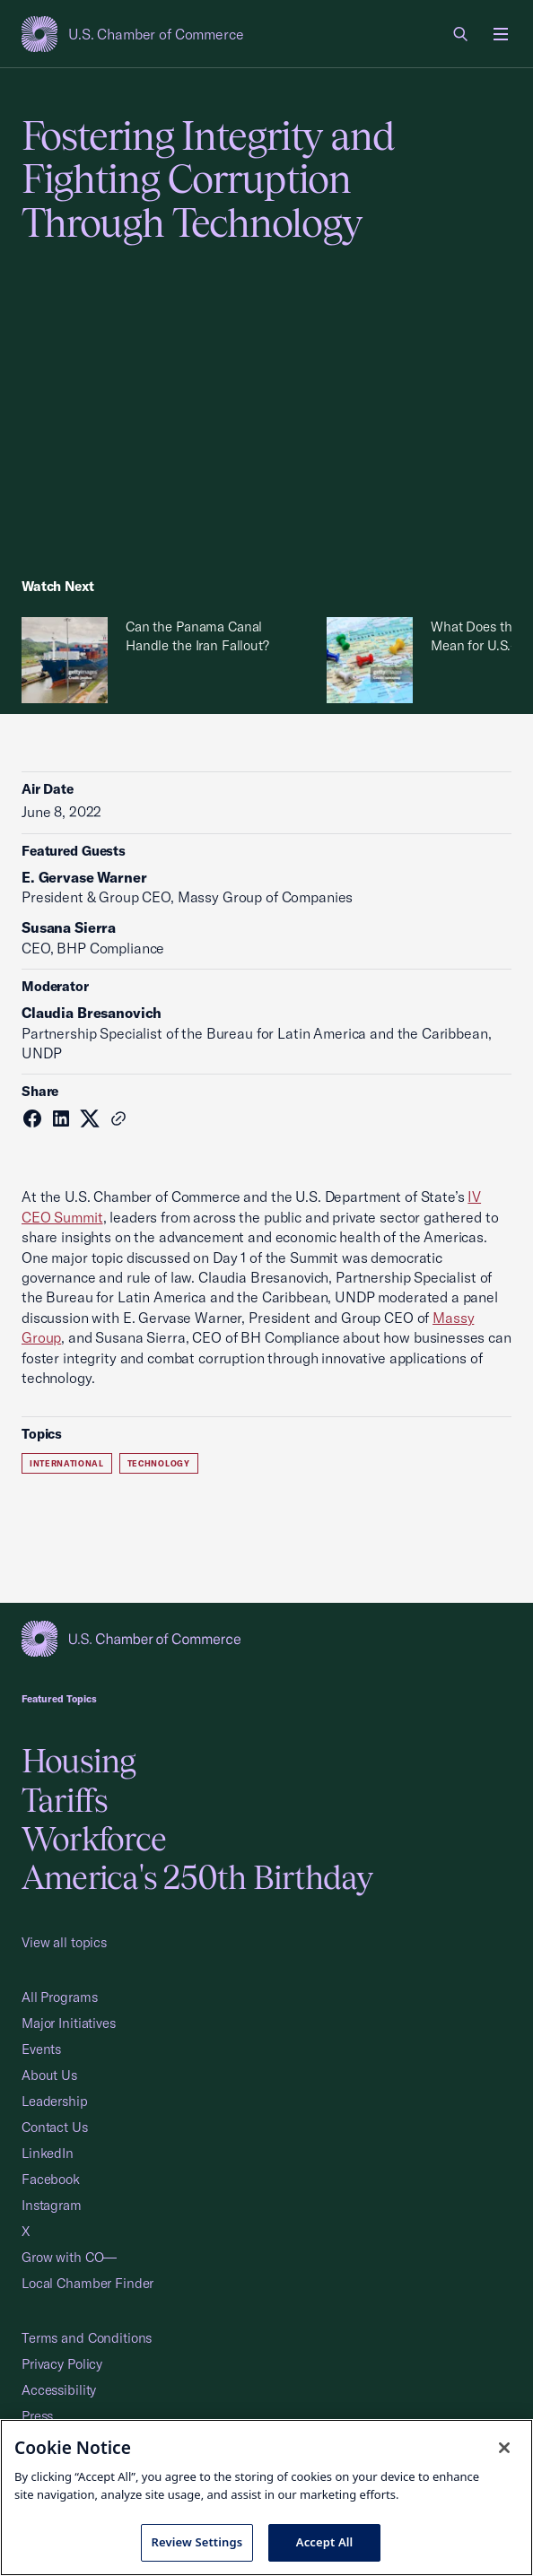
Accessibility (59, 2389)
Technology (158, 1463)
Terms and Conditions (87, 2337)
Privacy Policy (62, 2363)
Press (37, 2415)
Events (41, 2049)
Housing (79, 1761)
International (67, 1463)
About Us (49, 2075)
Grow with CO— (69, 2257)
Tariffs (65, 1800)
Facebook (51, 2179)
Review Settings (197, 2542)
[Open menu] (500, 34)
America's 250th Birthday (197, 1877)
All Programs (59, 1997)
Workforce (94, 1839)
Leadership (55, 2101)
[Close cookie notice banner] (504, 2447)
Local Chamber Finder (87, 2283)
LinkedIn (48, 2153)
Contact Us (55, 2127)
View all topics (64, 1942)
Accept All (325, 2542)
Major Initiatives (69, 2023)
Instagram (52, 2205)
